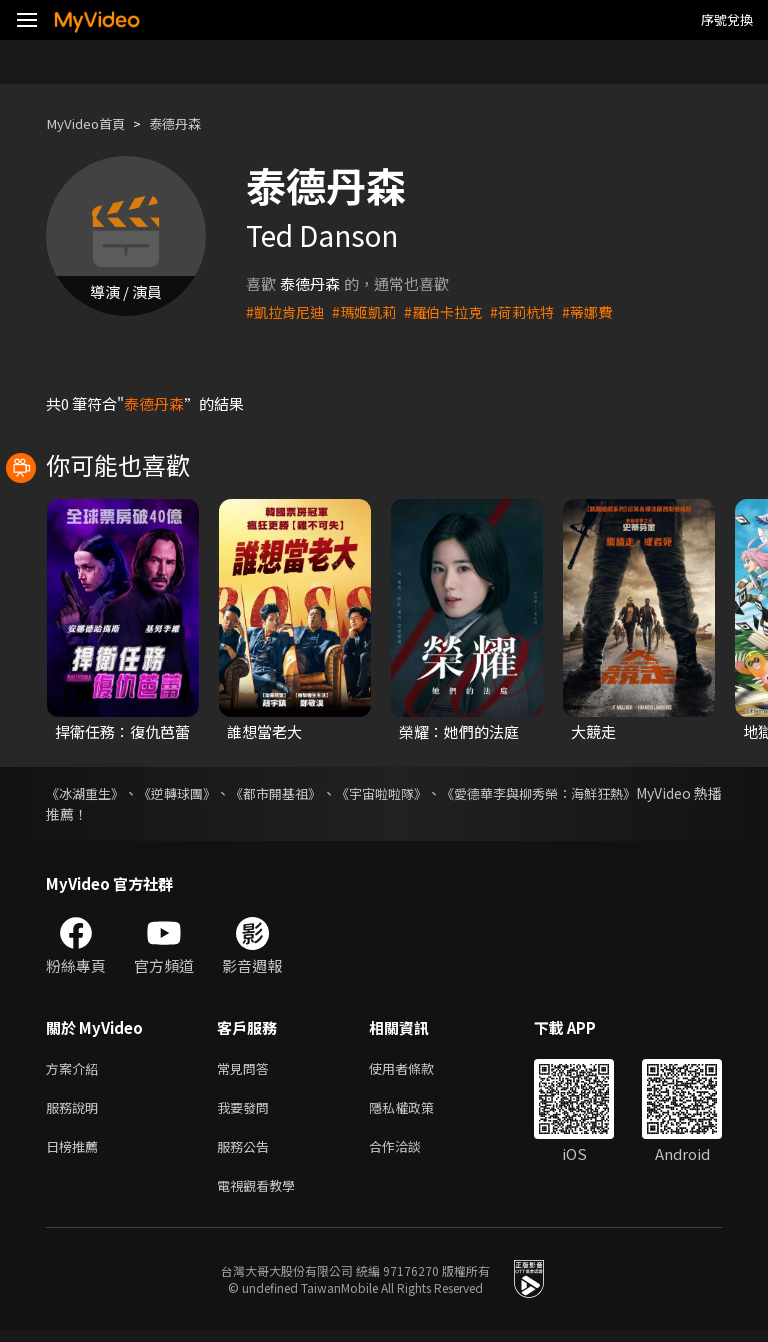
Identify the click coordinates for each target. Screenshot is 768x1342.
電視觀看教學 (262, 1195)
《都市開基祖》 (314, 793)
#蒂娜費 (606, 311)
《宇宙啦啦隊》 (438, 793)
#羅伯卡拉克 (454, 311)
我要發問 (247, 1111)
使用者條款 (418, 1069)
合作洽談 (411, 1153)
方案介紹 (76, 1069)
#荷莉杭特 (538, 311)
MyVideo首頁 (91, 123)
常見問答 (247, 1069)
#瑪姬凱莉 (371, 311)
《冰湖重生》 (88, 793)
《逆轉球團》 (198, 793)
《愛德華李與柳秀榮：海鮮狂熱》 (617, 793)
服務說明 (76, 1111)
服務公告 (247, 1153)
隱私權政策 (418, 1111)
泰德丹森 (191, 123)
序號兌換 (727, 19)
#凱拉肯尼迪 (287, 311)
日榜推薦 (76, 1153)
